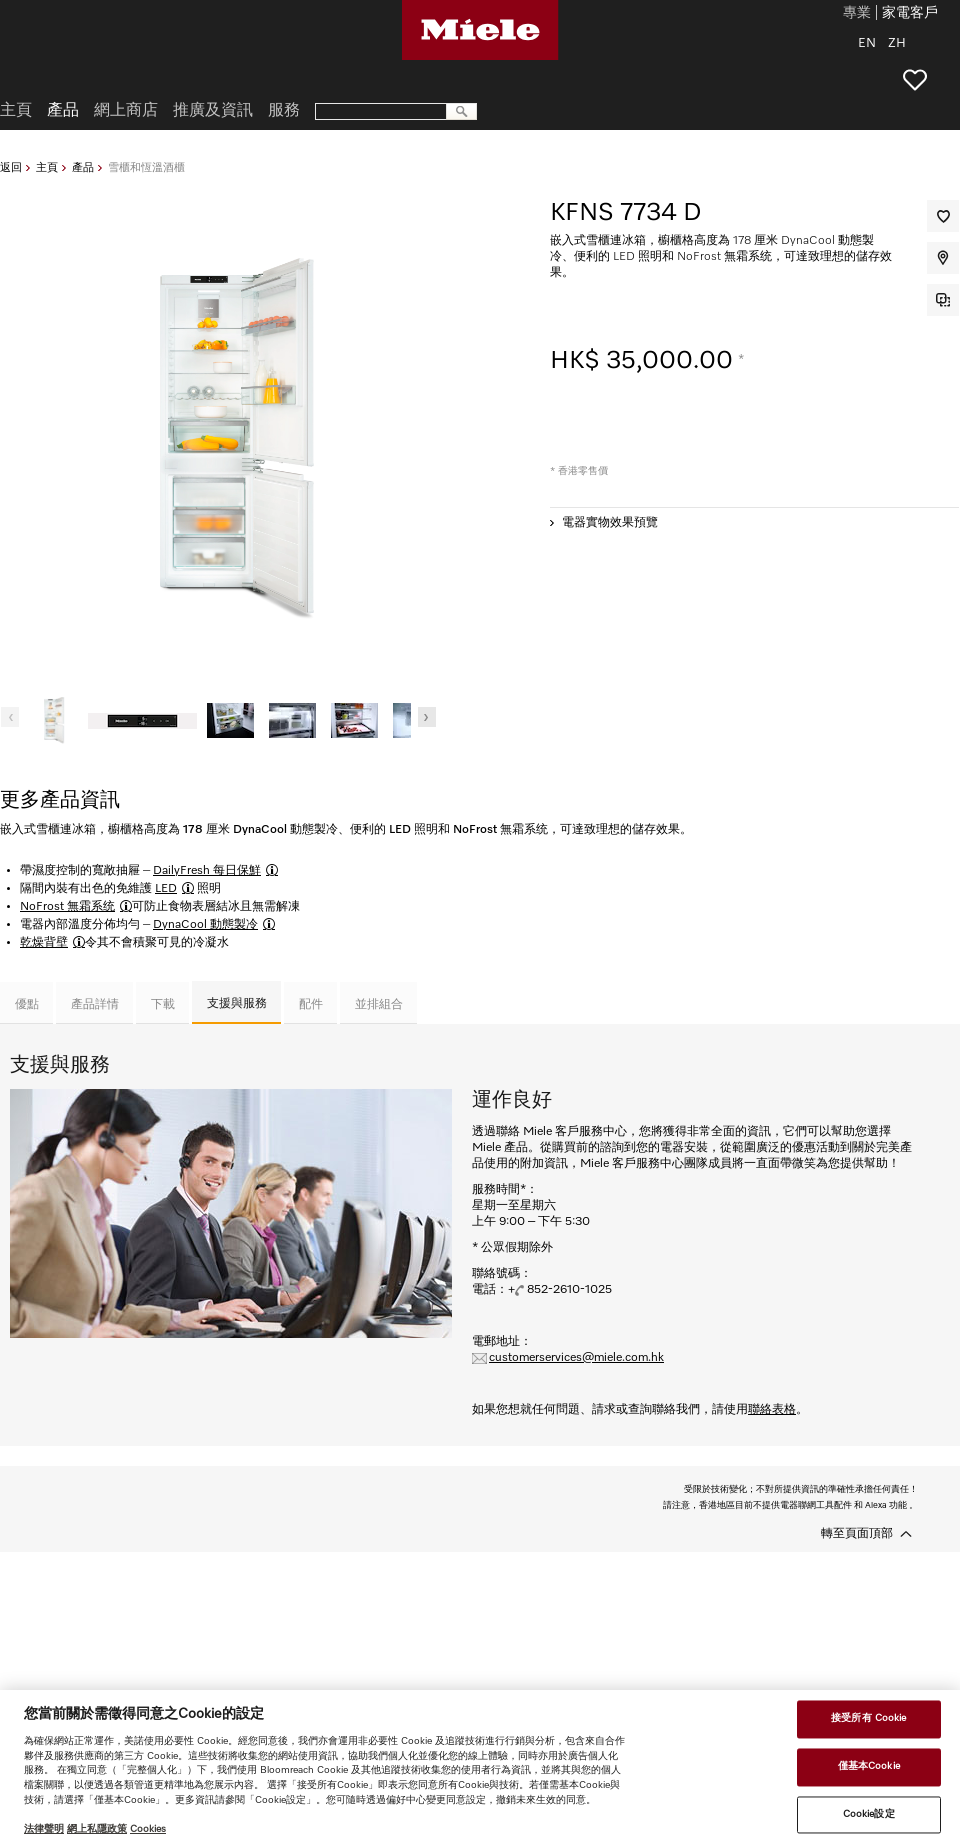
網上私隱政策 (97, 1829)
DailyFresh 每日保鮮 (207, 871)
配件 (311, 1005)
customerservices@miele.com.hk (576, 1358)
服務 (284, 111)
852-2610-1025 (569, 1290)
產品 (83, 167)
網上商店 (126, 111)
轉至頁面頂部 (857, 1534)
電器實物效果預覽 (610, 523)
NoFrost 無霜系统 (67, 907)
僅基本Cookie (869, 1766)
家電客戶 (910, 14)
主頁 (47, 167)
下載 (163, 1005)
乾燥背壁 (44, 943)
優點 (27, 1005)
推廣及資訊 (213, 111)
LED (166, 889)
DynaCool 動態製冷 (205, 925)
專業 (857, 14)
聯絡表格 (772, 1410)
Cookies (148, 1829)
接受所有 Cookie (868, 1719)
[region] (480, 1767)
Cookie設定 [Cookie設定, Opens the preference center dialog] (869, 1814)
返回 (11, 167)
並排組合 (379, 1005)
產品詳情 (95, 1005)
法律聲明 (44, 1829)
